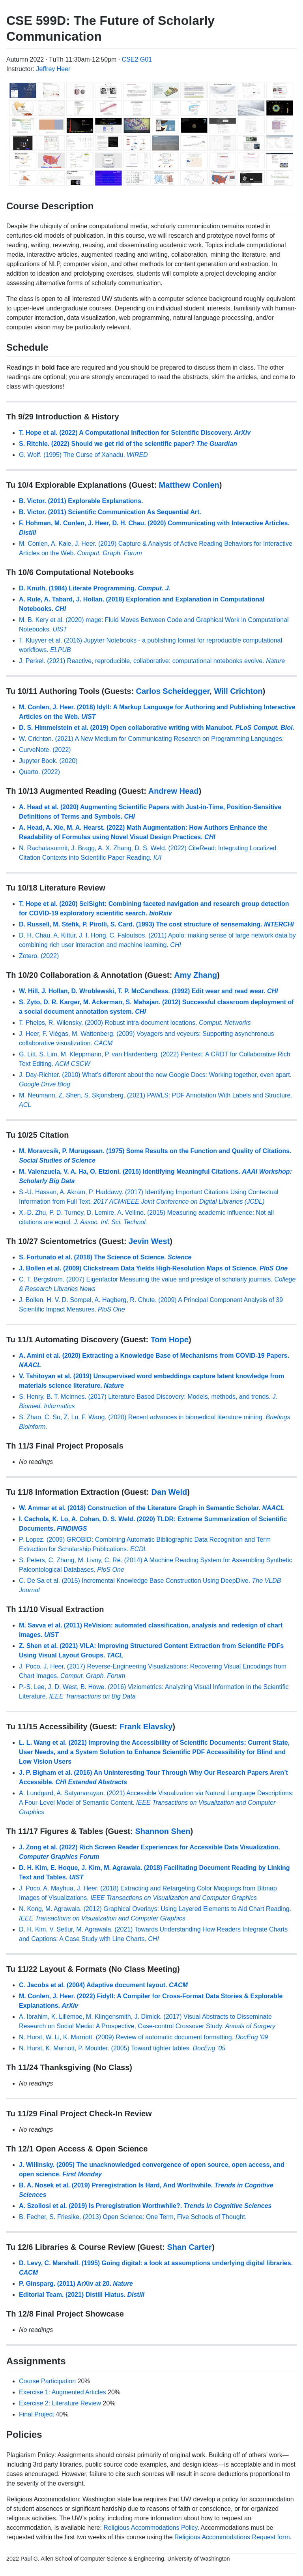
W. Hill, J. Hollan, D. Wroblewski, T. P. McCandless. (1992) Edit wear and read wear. (148, 991)
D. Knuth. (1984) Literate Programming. (94, 588)
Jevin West (149, 1241)
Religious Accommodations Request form (232, 2537)
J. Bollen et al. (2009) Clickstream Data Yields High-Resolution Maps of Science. (153, 1268)
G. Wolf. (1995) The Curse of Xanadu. (83, 454)
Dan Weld (169, 1492)
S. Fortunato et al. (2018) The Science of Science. (105, 1257)
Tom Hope (170, 1339)
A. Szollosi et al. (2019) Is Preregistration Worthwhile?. (145, 2205)
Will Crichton (238, 691)
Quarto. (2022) (39, 771)
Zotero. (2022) (39, 956)
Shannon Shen (162, 1831)
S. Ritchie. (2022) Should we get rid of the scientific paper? (128, 443)
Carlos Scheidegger (173, 691)
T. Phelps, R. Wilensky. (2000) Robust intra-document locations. (135, 1022)
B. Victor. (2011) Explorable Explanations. (81, 501)
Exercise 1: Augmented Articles (62, 2392)
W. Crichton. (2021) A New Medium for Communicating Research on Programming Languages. (151, 738)
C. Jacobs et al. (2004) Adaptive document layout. (103, 1985)
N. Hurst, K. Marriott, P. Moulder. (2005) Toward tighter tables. (122, 2048)
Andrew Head (173, 791)
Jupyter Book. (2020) (48, 760)
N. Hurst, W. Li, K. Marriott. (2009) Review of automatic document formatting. (143, 2037)
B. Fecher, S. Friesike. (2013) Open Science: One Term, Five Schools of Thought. (133, 2216)
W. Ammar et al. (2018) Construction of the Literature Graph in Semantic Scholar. (151, 1508)
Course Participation (47, 2381)
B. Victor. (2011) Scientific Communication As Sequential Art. (110, 512)
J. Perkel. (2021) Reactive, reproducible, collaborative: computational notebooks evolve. (152, 661)
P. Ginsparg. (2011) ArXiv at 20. (76, 2283)
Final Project (36, 2414)
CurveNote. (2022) (45, 749)
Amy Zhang (195, 975)
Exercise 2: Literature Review (60, 2403)
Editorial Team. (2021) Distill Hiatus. (81, 2294)
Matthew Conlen (189, 485)
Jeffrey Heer (53, 69)
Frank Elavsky (146, 1726)
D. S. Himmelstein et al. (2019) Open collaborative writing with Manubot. (156, 727)
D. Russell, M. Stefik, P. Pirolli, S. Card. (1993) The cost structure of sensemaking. (156, 924)
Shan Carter (189, 2247)
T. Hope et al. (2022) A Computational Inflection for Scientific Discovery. (135, 432)
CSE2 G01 (137, 59)
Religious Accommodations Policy (150, 2527)
